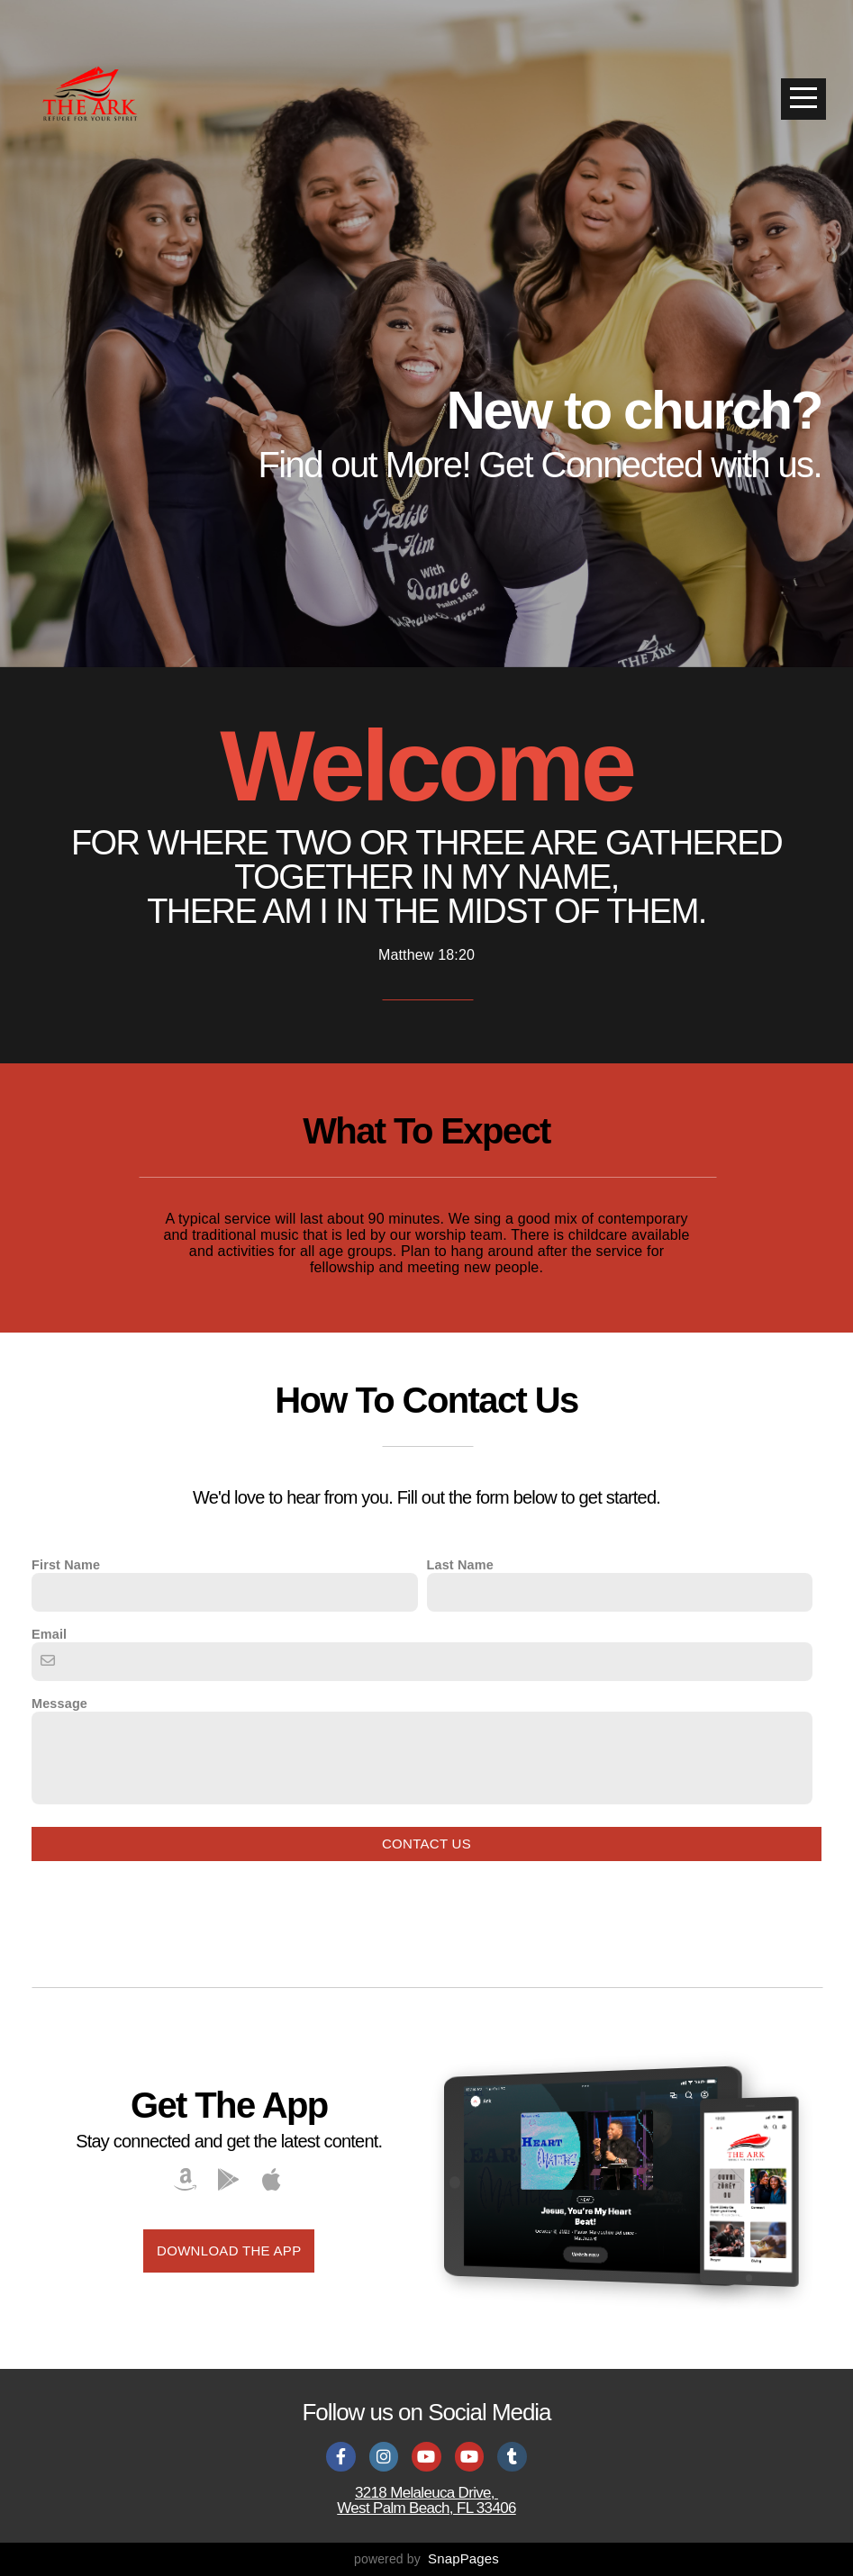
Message (59, 1703)
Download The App (229, 2250)
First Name (66, 1565)
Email (49, 1634)
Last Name (460, 1565)
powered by (426, 2559)
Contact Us (426, 1843)
